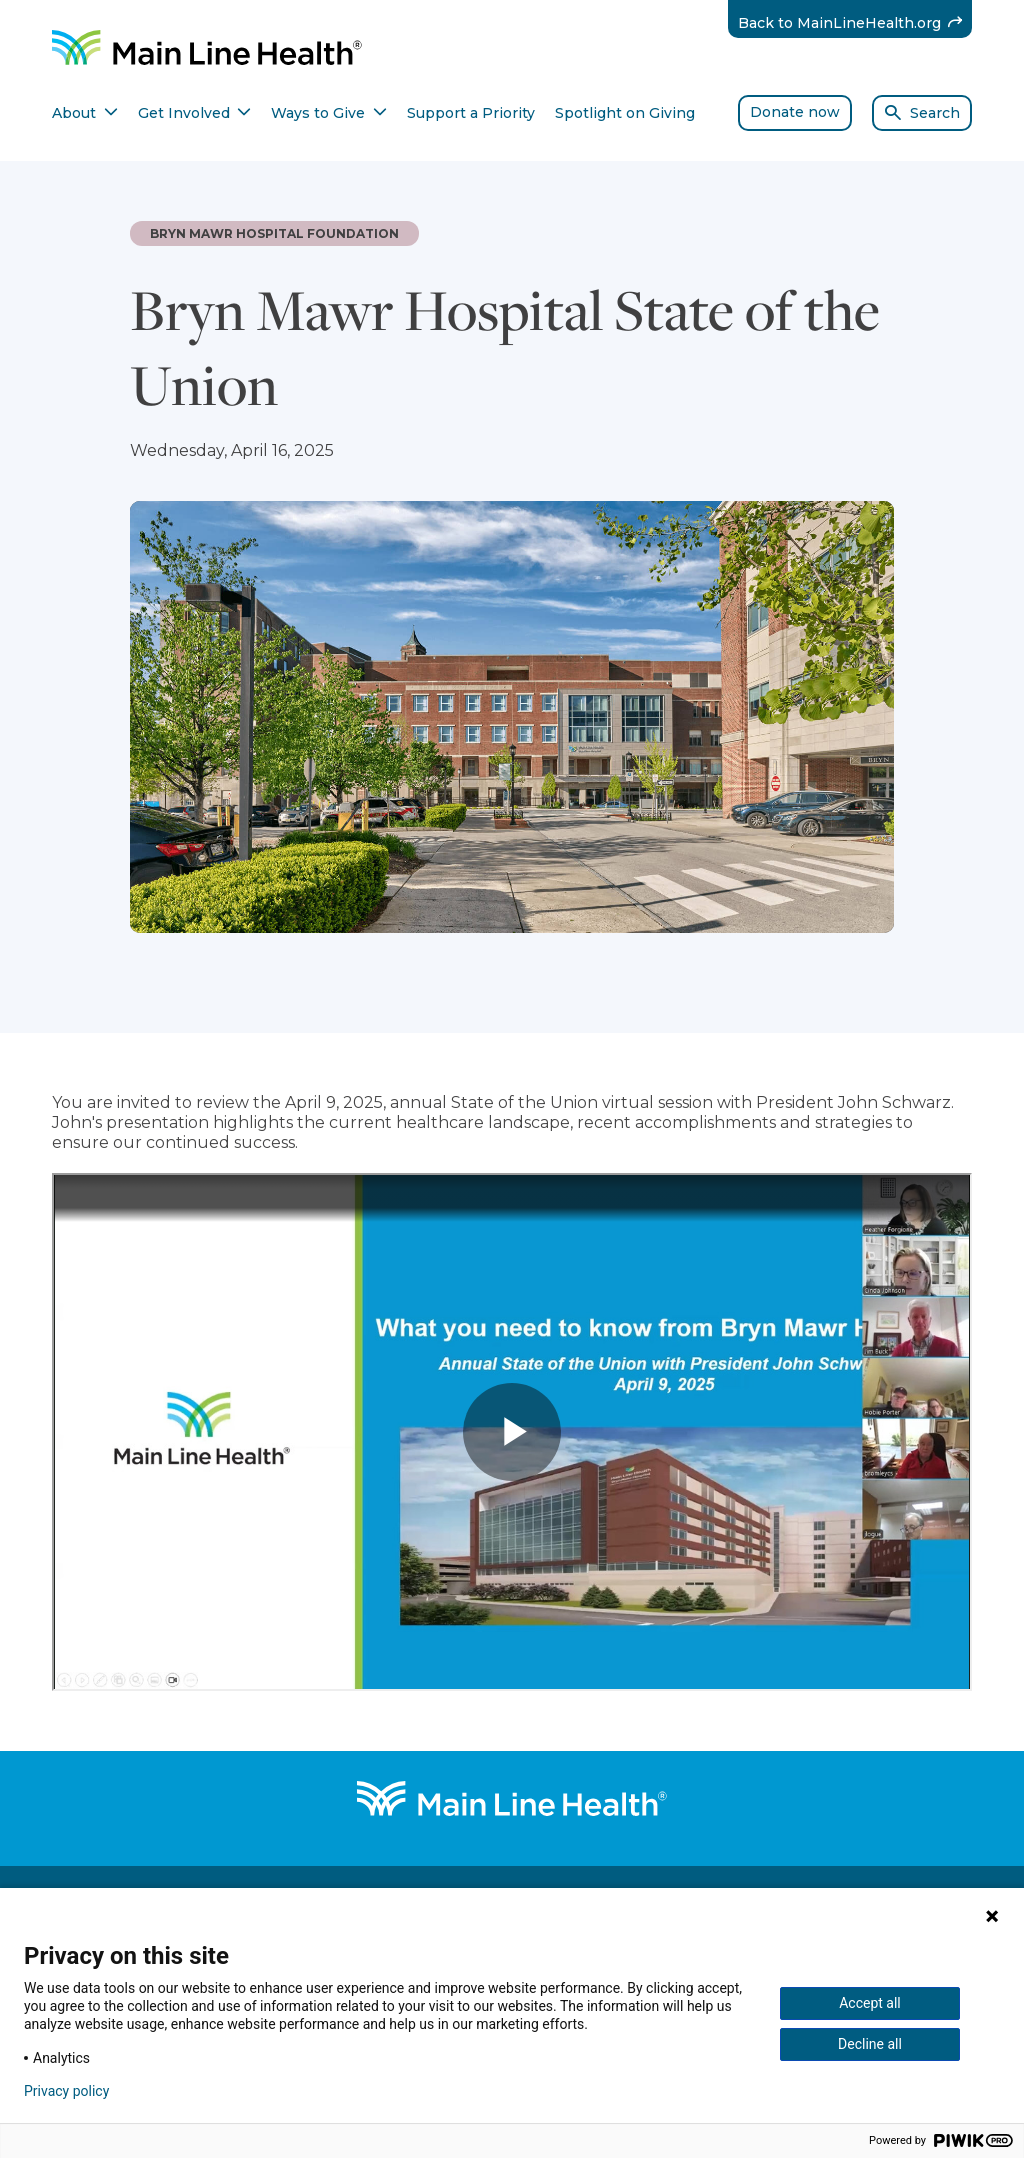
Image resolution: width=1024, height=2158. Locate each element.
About (85, 113)
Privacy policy (66, 2091)
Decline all (870, 2044)
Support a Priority (471, 113)
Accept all (870, 2003)
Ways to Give (329, 113)
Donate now (795, 112)
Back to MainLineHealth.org (855, 22)
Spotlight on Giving (625, 113)
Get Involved (195, 113)
